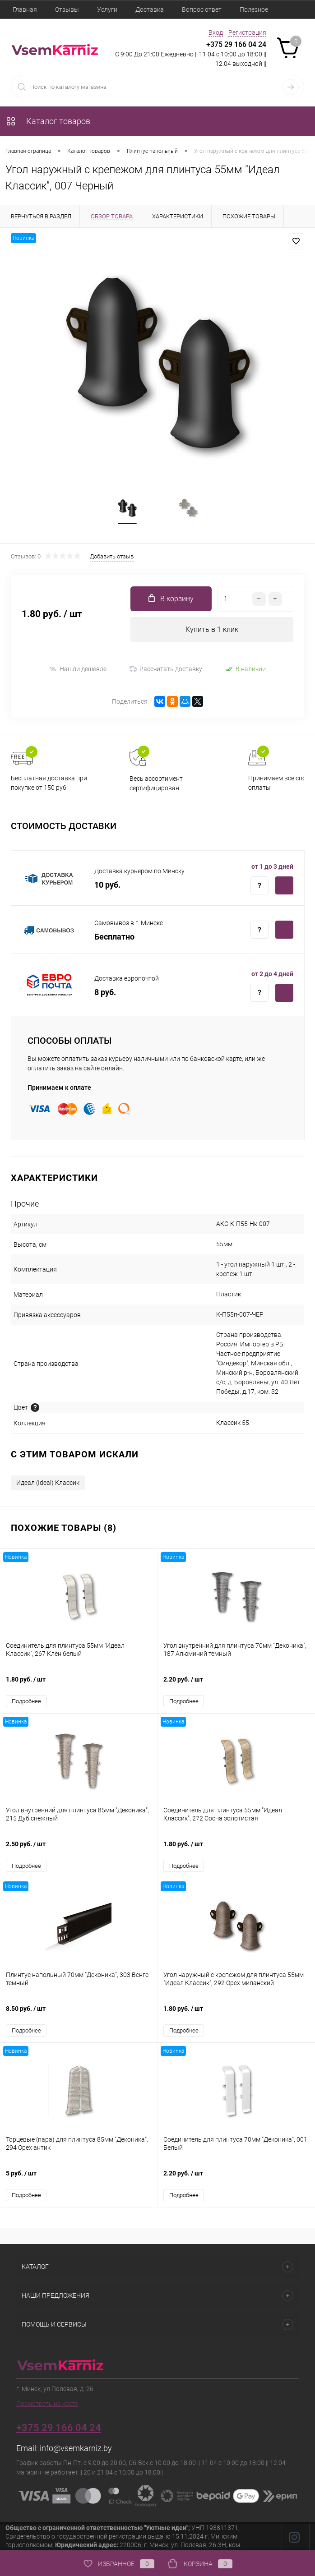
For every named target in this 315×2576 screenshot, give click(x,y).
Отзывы (67, 9)
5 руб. (78, 2178)
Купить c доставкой (284, 886)
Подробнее (26, 1701)
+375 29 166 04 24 (236, 44)
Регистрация (247, 32)
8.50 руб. (78, 2013)
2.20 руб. (236, 1684)
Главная (25, 9)
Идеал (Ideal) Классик (47, 1483)
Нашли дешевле (78, 669)
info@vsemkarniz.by (76, 2448)
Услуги (107, 9)
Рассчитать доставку (166, 669)
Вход (215, 32)
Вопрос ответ (202, 9)
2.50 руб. (78, 1849)
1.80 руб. (78, 1684)
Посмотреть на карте (47, 2404)
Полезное (254, 9)
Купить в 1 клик (211, 630)
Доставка (149, 9)
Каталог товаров (47, 121)
